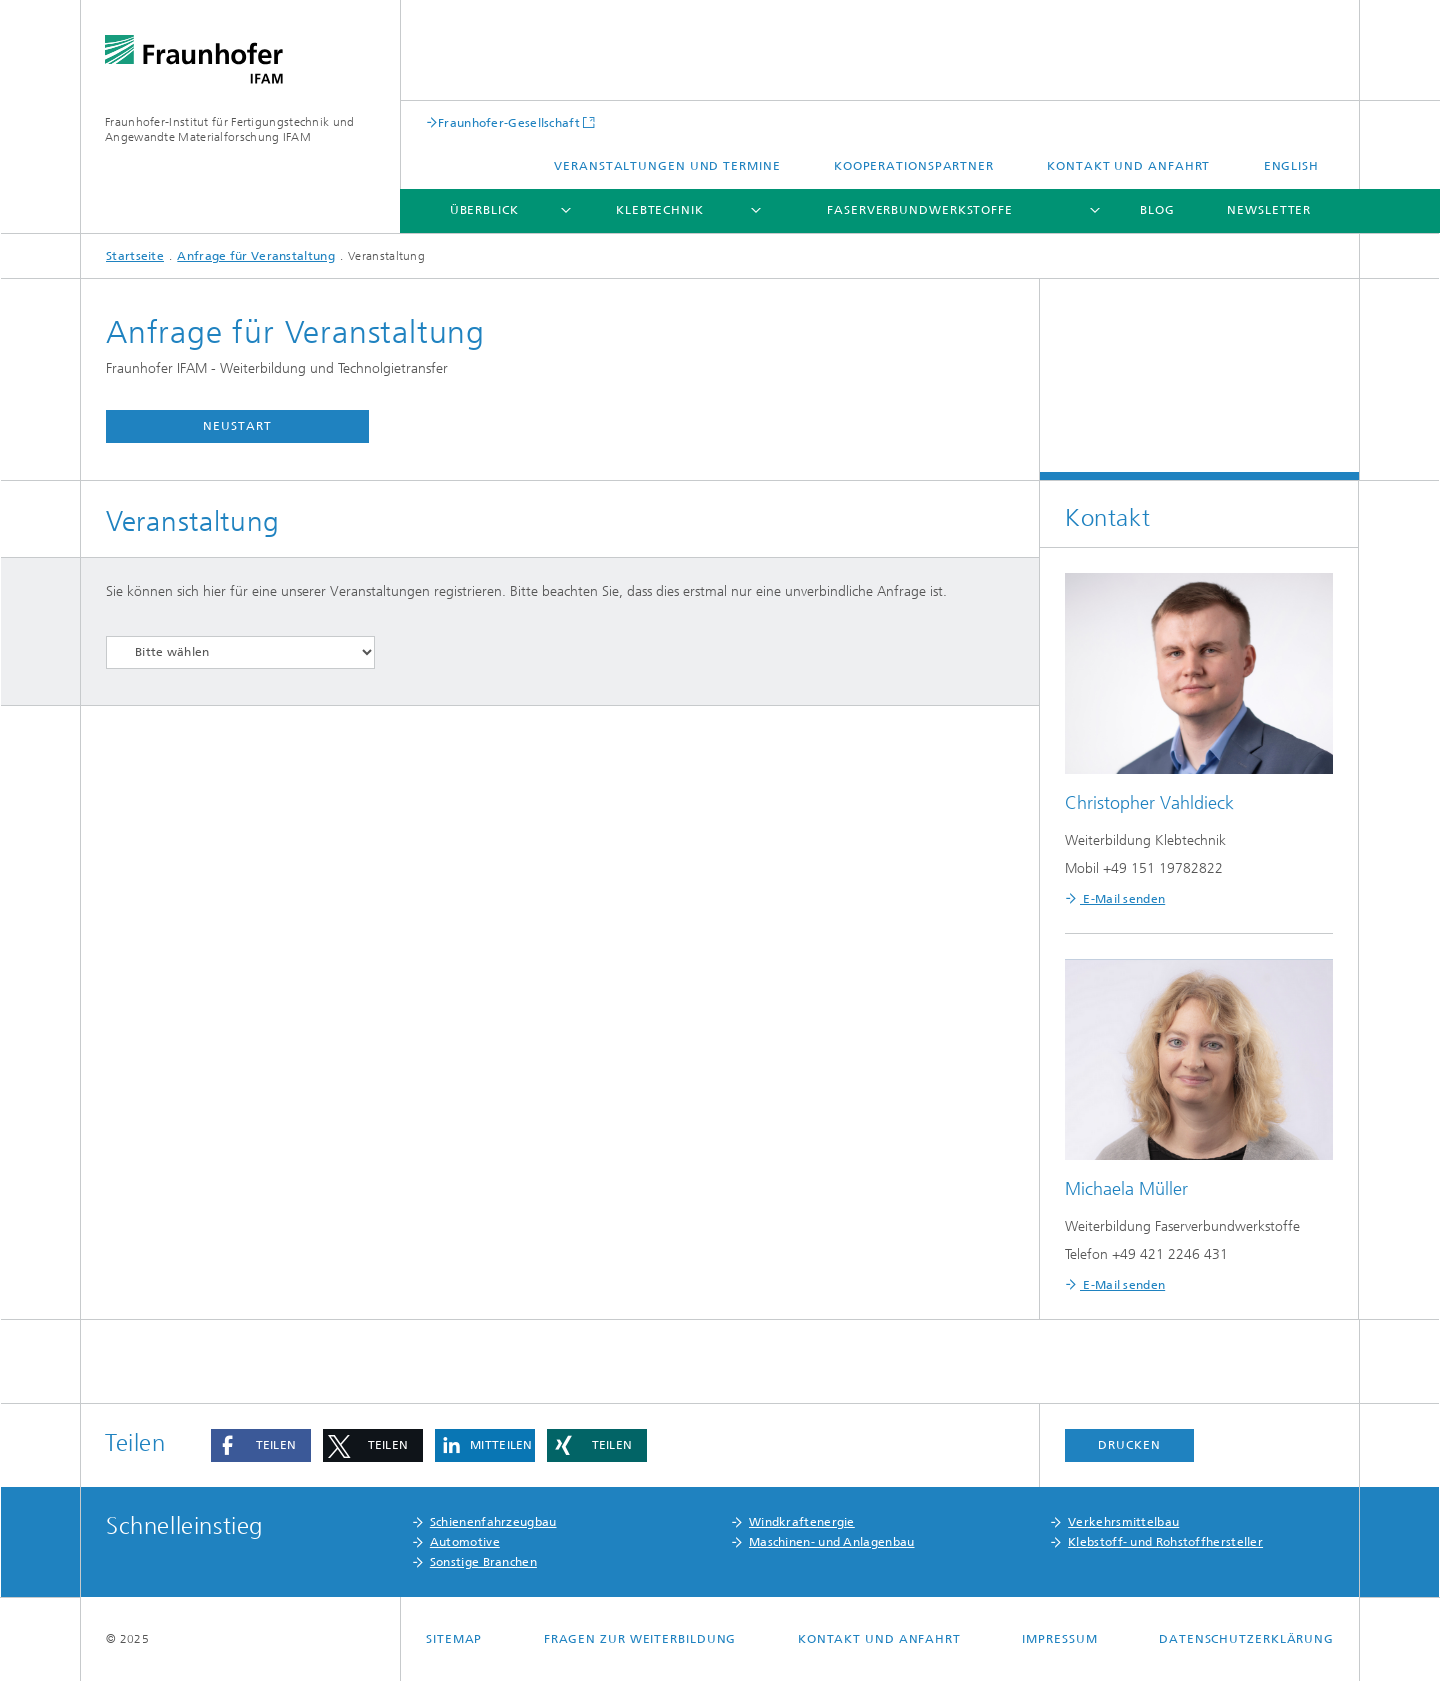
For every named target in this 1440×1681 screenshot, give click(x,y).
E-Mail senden (1122, 899)
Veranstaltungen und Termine (667, 166)
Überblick (484, 210)
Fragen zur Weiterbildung (640, 1639)
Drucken (1129, 1445)
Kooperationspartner (914, 166)
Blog (1157, 210)
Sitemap (454, 1639)
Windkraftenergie (802, 1522)
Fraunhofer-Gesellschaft (509, 122)
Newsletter (1269, 210)
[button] (261, 1445)
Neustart (237, 426)
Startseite (135, 256)
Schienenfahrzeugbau (493, 1522)
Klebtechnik (660, 210)
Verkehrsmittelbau (1123, 1522)
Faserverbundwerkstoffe (920, 210)
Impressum (1059, 1639)
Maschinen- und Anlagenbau (832, 1542)
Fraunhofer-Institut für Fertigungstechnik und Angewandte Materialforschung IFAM (230, 129)
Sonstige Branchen (483, 1562)
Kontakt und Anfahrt (1128, 166)
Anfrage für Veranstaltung (256, 256)
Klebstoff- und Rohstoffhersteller (1165, 1542)
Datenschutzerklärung (1246, 1639)
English (1291, 166)
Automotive (465, 1542)
